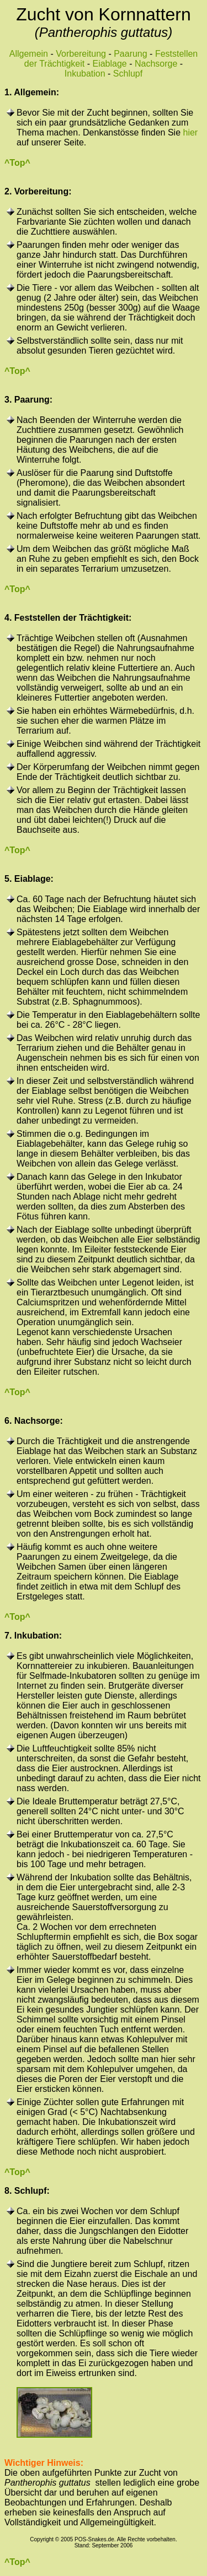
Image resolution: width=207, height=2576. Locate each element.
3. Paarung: (28, 399)
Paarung (130, 53)
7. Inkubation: (33, 1635)
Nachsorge (156, 63)
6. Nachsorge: (33, 1420)
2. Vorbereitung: (38, 191)
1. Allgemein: (31, 92)
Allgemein (28, 53)
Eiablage (109, 63)
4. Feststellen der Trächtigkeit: (67, 617)
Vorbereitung (81, 53)
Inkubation (85, 73)
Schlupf (127, 73)
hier (190, 132)
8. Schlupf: (27, 2190)
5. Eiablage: (29, 878)
